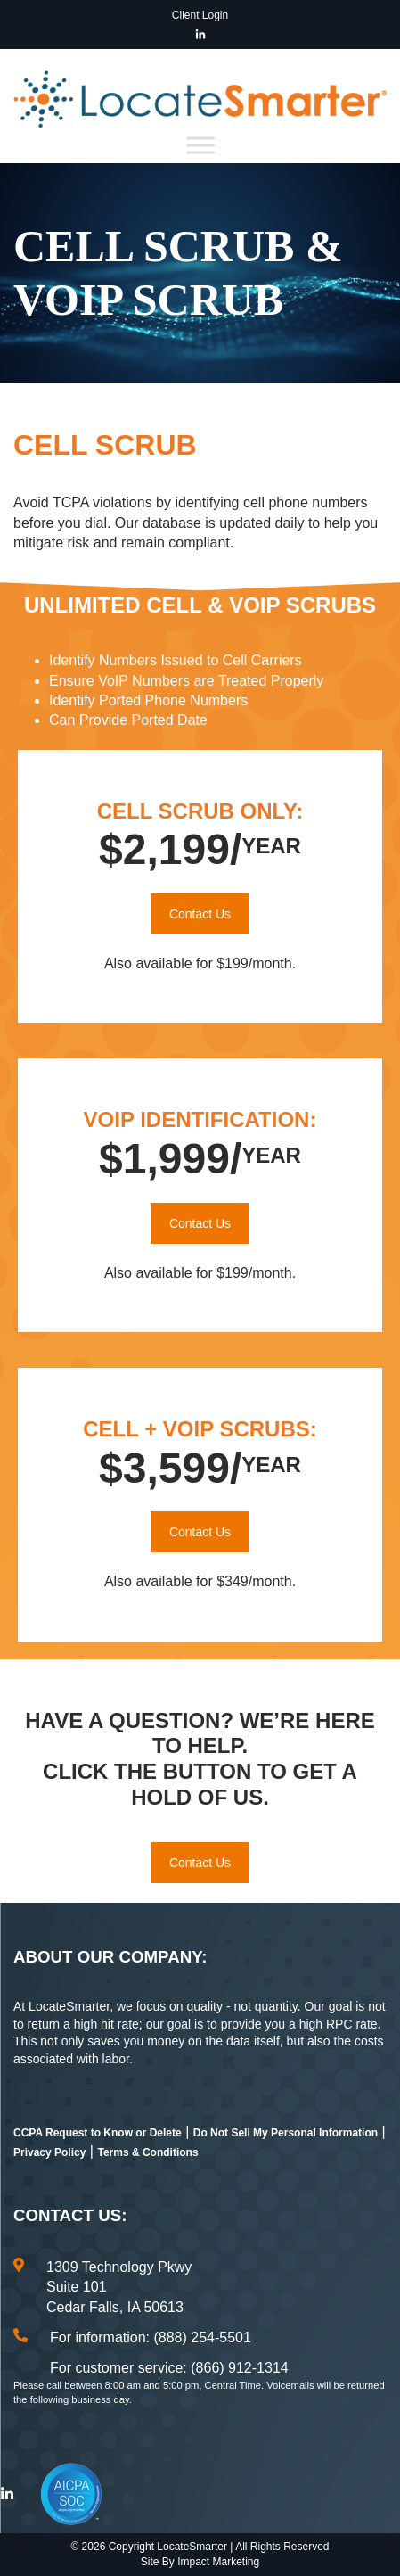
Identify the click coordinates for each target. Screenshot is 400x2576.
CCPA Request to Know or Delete (97, 2133)
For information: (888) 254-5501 (150, 2337)
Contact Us (200, 914)
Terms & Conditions (147, 2152)
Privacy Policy (49, 2152)
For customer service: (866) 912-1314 (169, 2367)
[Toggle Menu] (200, 144)
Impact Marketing (218, 2561)
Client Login (200, 15)
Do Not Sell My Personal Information (285, 2133)
